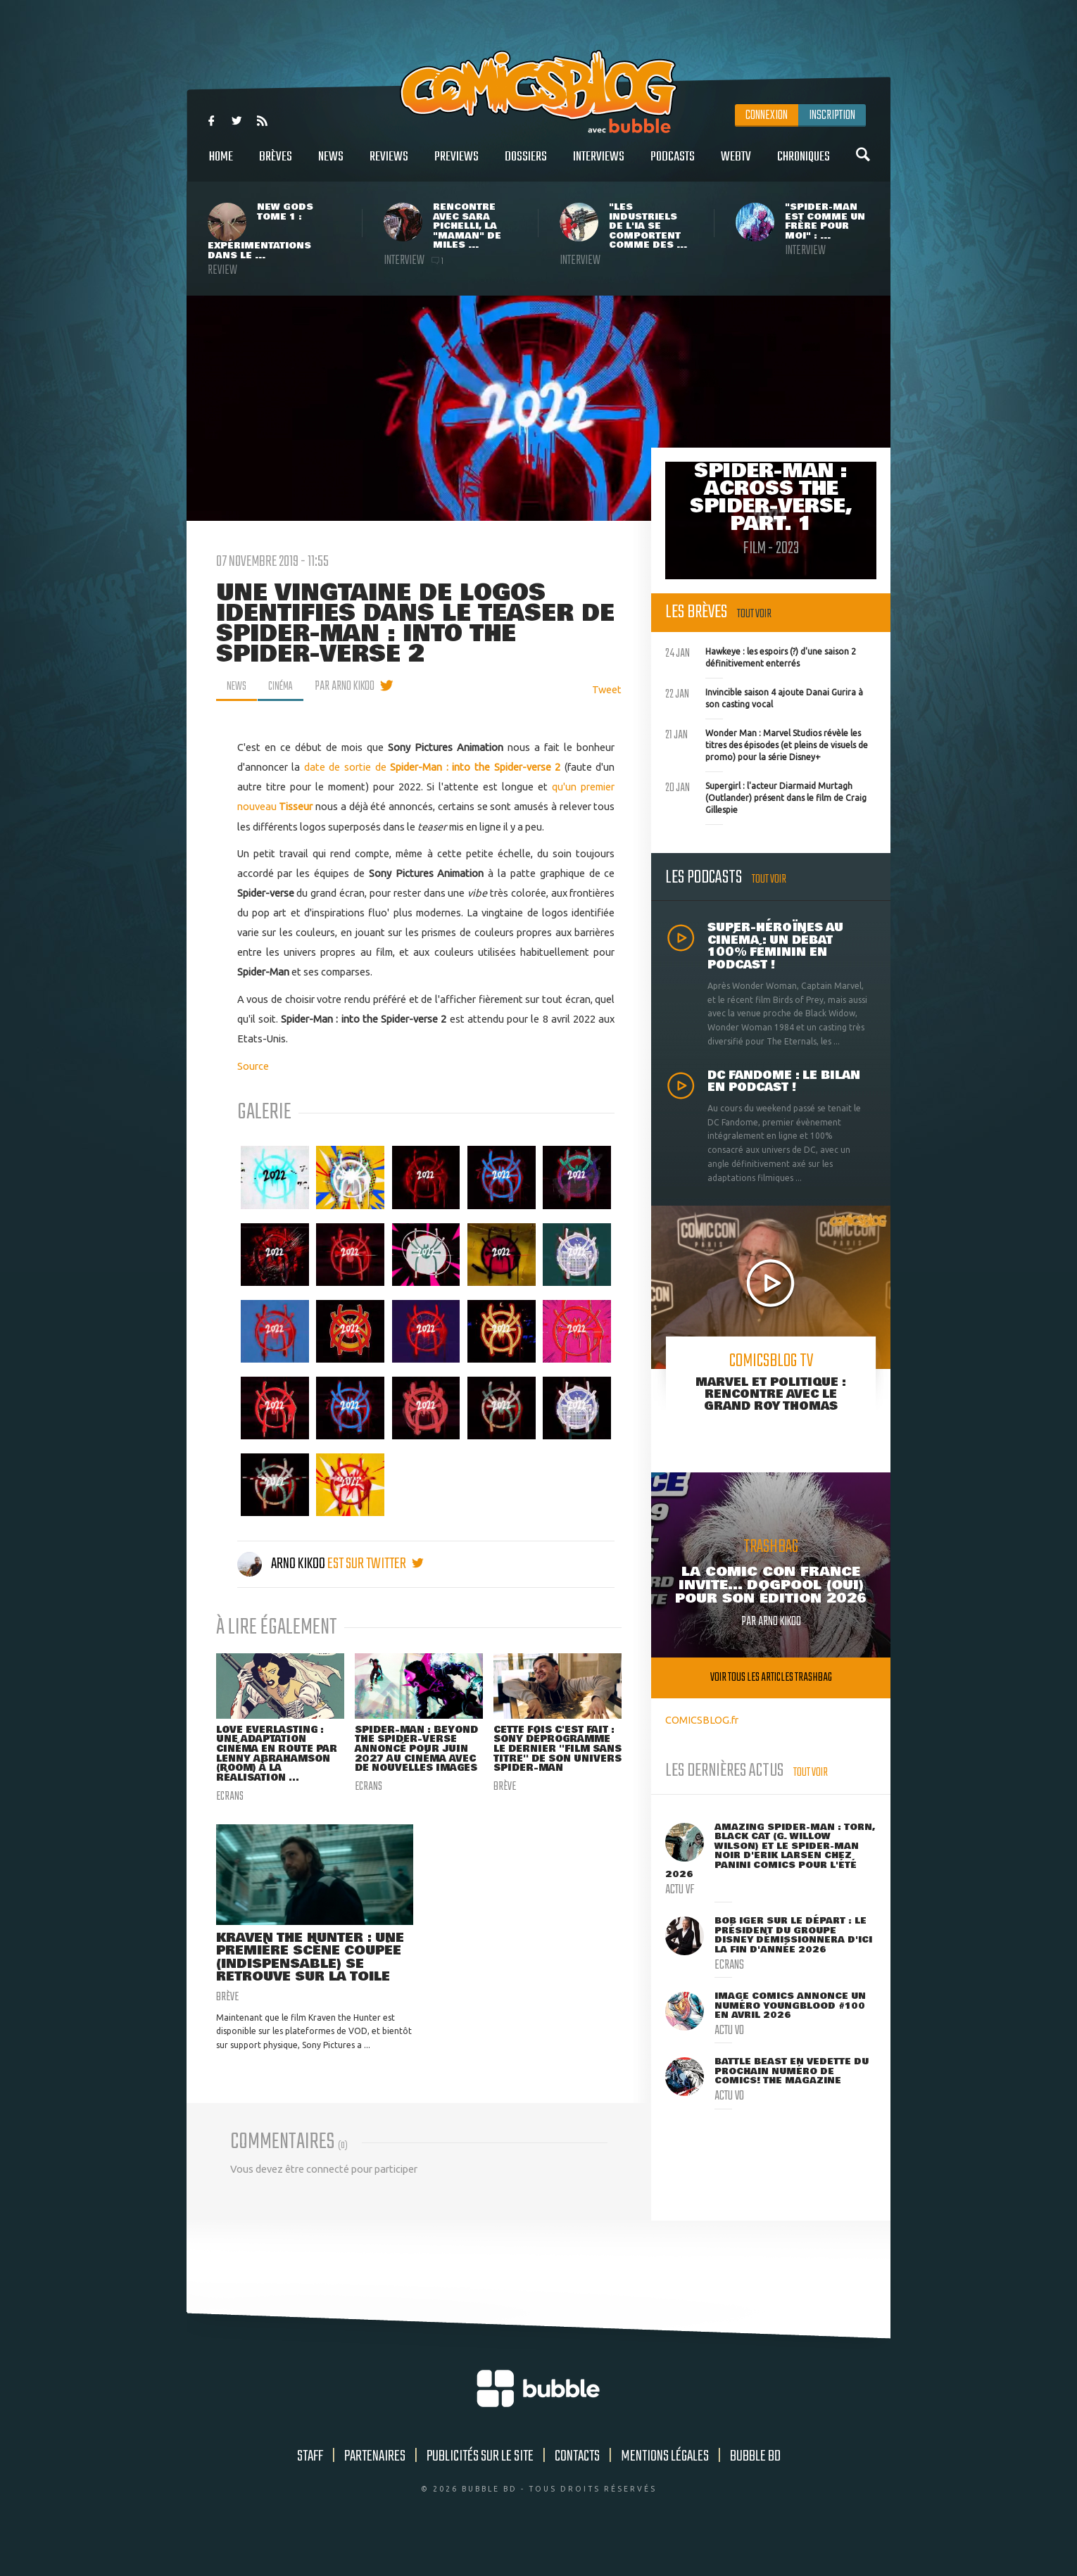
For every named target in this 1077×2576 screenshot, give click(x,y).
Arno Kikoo (282, 1564)
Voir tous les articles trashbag (771, 1677)
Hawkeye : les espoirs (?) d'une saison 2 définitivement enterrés (760, 656)
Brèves (275, 164)
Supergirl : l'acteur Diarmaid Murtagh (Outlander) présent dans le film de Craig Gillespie (766, 796)
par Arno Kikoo (352, 686)
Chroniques (803, 164)
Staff (310, 2487)
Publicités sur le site (480, 2487)
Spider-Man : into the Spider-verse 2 (475, 767)
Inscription (832, 115)
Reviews (389, 164)
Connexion (766, 115)
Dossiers (526, 164)
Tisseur (296, 806)
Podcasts (672, 164)
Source (253, 1066)
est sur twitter (375, 1564)
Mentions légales (665, 2487)
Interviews (598, 164)
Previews (456, 164)
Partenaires (374, 2487)
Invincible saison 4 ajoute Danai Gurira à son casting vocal (764, 697)
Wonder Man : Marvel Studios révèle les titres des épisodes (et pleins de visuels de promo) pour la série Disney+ (766, 743)
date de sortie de (347, 767)
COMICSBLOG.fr (701, 1720)
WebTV (736, 164)
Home (221, 164)
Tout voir (754, 614)
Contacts (577, 2487)
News (330, 164)
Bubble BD (755, 2487)
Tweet (607, 689)
